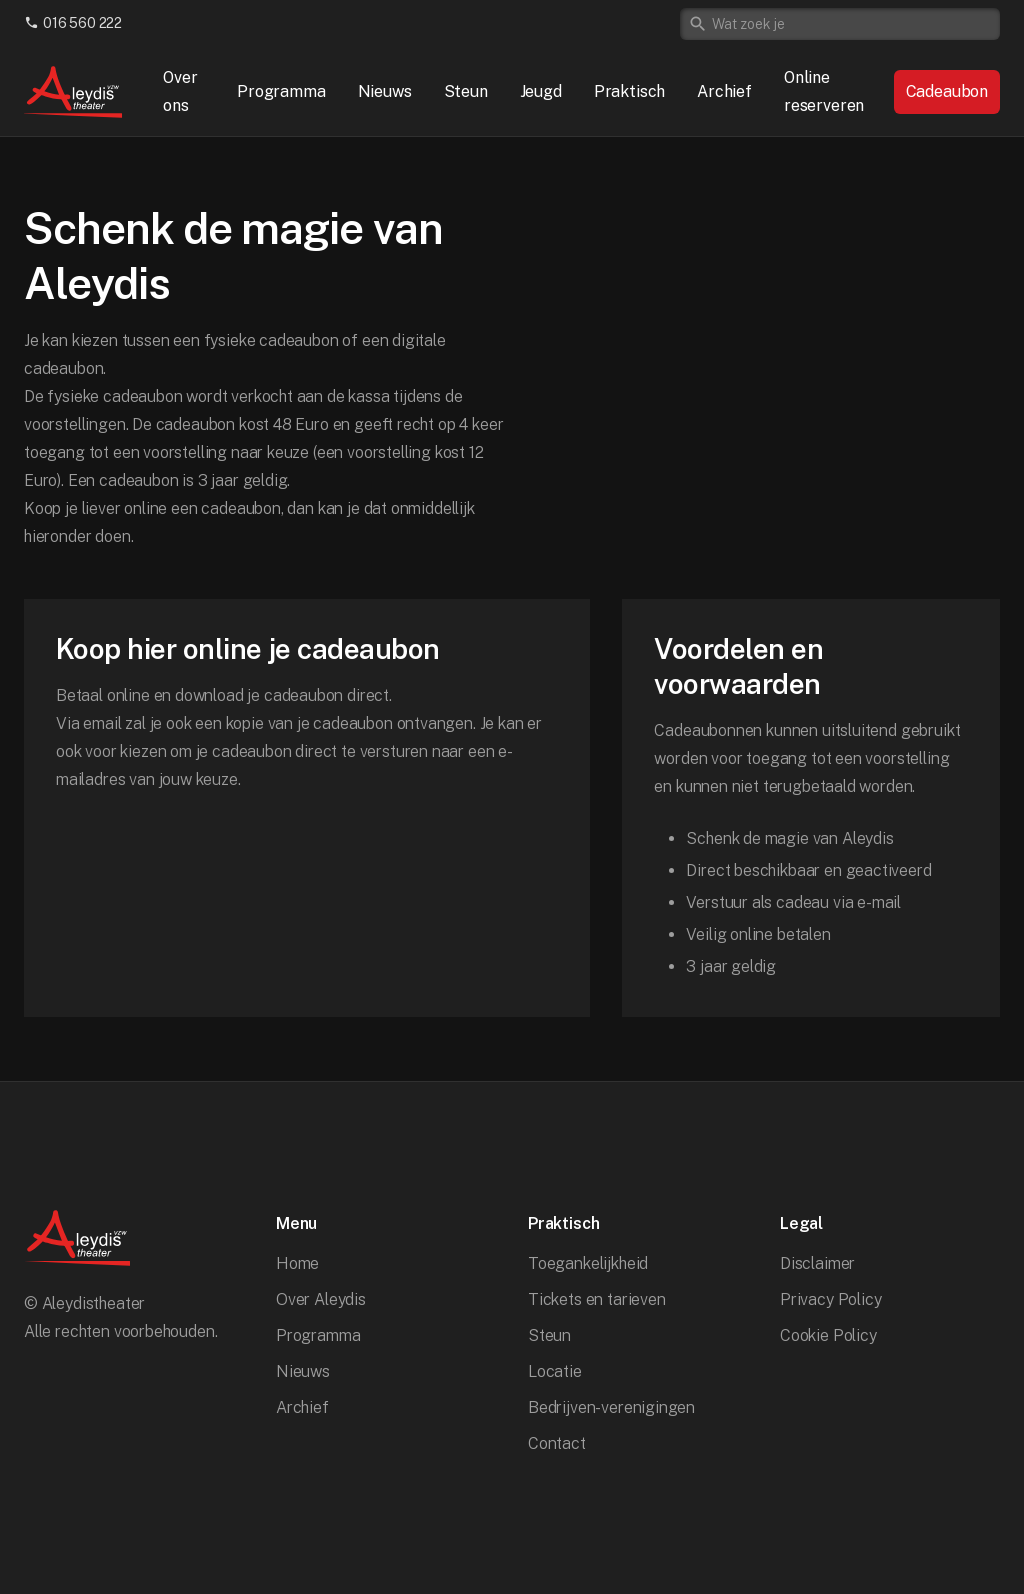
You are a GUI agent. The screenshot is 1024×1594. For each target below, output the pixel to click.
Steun (466, 91)
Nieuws (385, 91)
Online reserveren (824, 91)
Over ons (180, 91)
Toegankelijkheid (588, 1263)
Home (297, 1263)
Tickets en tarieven (597, 1299)
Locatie (555, 1371)
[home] (73, 92)
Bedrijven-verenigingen (611, 1407)
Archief (724, 91)
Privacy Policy (831, 1299)
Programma (281, 91)
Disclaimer (817, 1263)
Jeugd (541, 91)
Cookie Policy (828, 1335)
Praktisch (629, 91)
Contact (557, 1443)
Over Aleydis (321, 1299)
